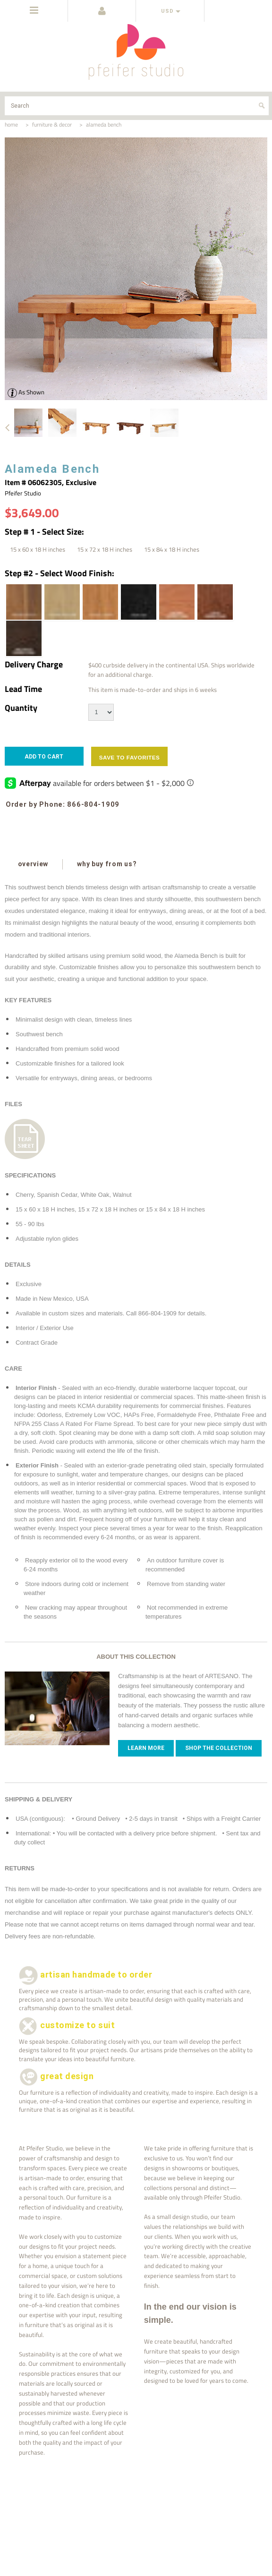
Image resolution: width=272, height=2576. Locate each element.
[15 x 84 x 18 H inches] (171, 549)
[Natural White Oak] (61, 602)
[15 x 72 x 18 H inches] (104, 549)
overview (34, 864)
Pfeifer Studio (23, 493)
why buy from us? (107, 864)
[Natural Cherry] (99, 602)
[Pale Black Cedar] (23, 638)
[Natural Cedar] (176, 602)
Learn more (146, 1748)
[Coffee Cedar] (214, 602)
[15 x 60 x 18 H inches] (37, 549)
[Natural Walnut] (23, 602)
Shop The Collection (218, 1748)
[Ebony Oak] (137, 602)
